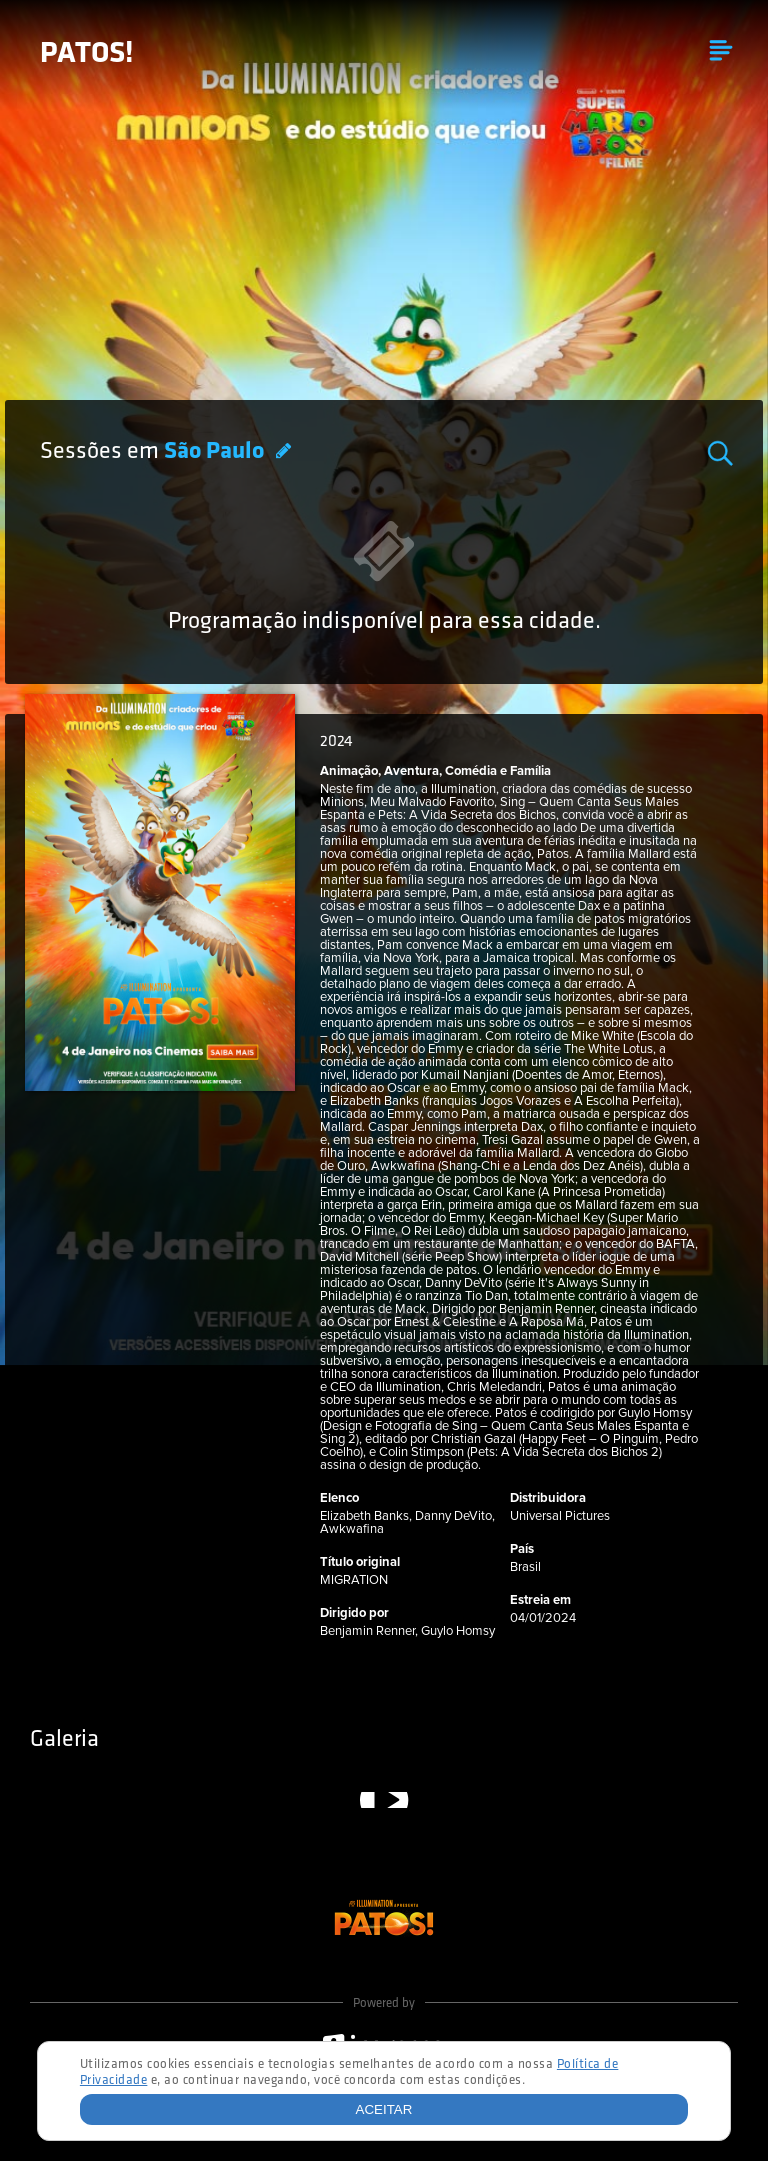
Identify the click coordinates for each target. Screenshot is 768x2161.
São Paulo (216, 452)
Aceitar (384, 2109)
